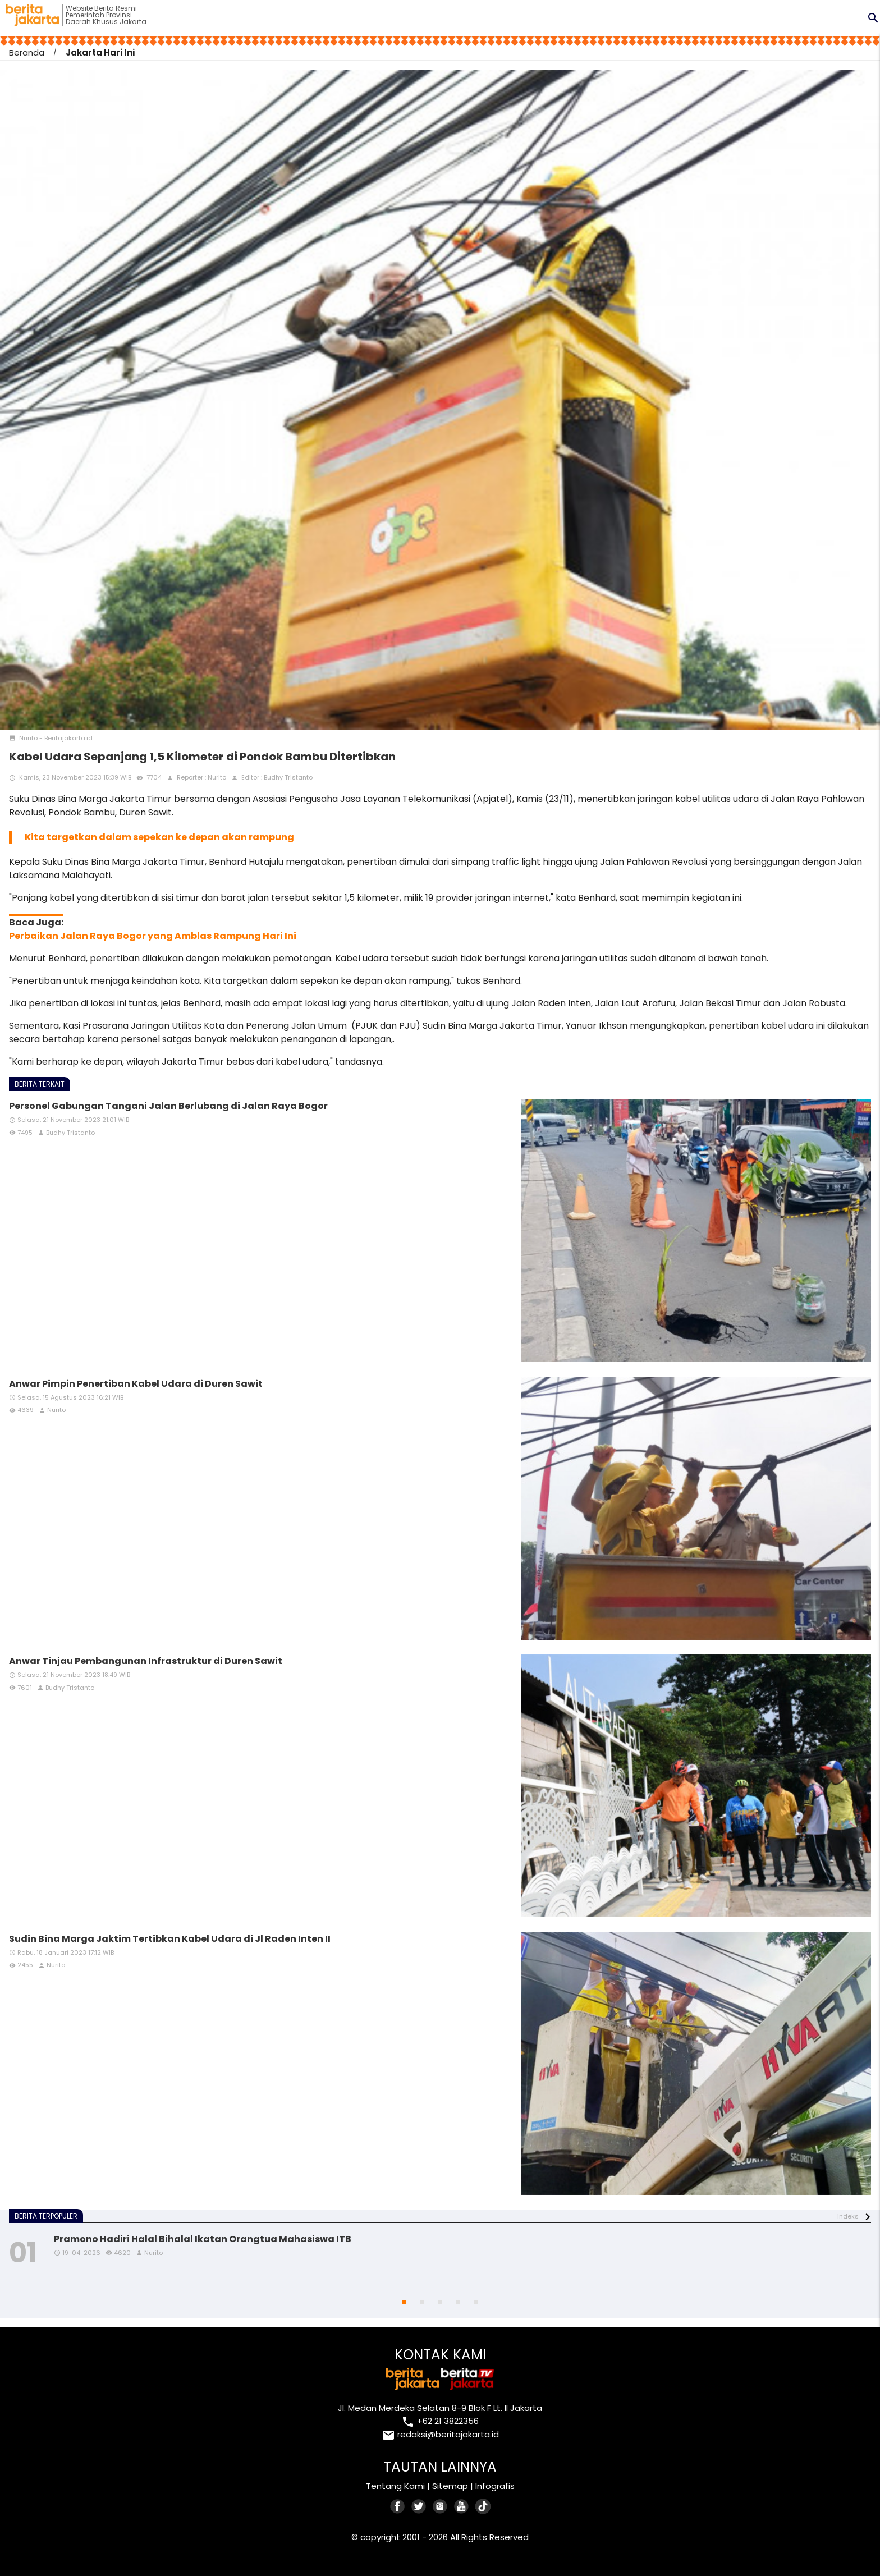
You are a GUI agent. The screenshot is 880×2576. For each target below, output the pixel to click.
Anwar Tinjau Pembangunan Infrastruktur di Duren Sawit (145, 1660)
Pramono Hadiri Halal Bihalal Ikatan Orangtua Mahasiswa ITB (202, 2239)
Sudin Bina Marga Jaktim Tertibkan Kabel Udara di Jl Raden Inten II (170, 1938)
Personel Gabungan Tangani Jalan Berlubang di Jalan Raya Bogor (168, 1105)
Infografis (495, 2486)
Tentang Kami (395, 2486)
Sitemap (450, 2486)
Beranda (26, 52)
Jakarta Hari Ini (100, 52)
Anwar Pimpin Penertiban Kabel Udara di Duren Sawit (136, 1383)
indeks (848, 2216)
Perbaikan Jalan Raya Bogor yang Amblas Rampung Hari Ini (152, 935)
